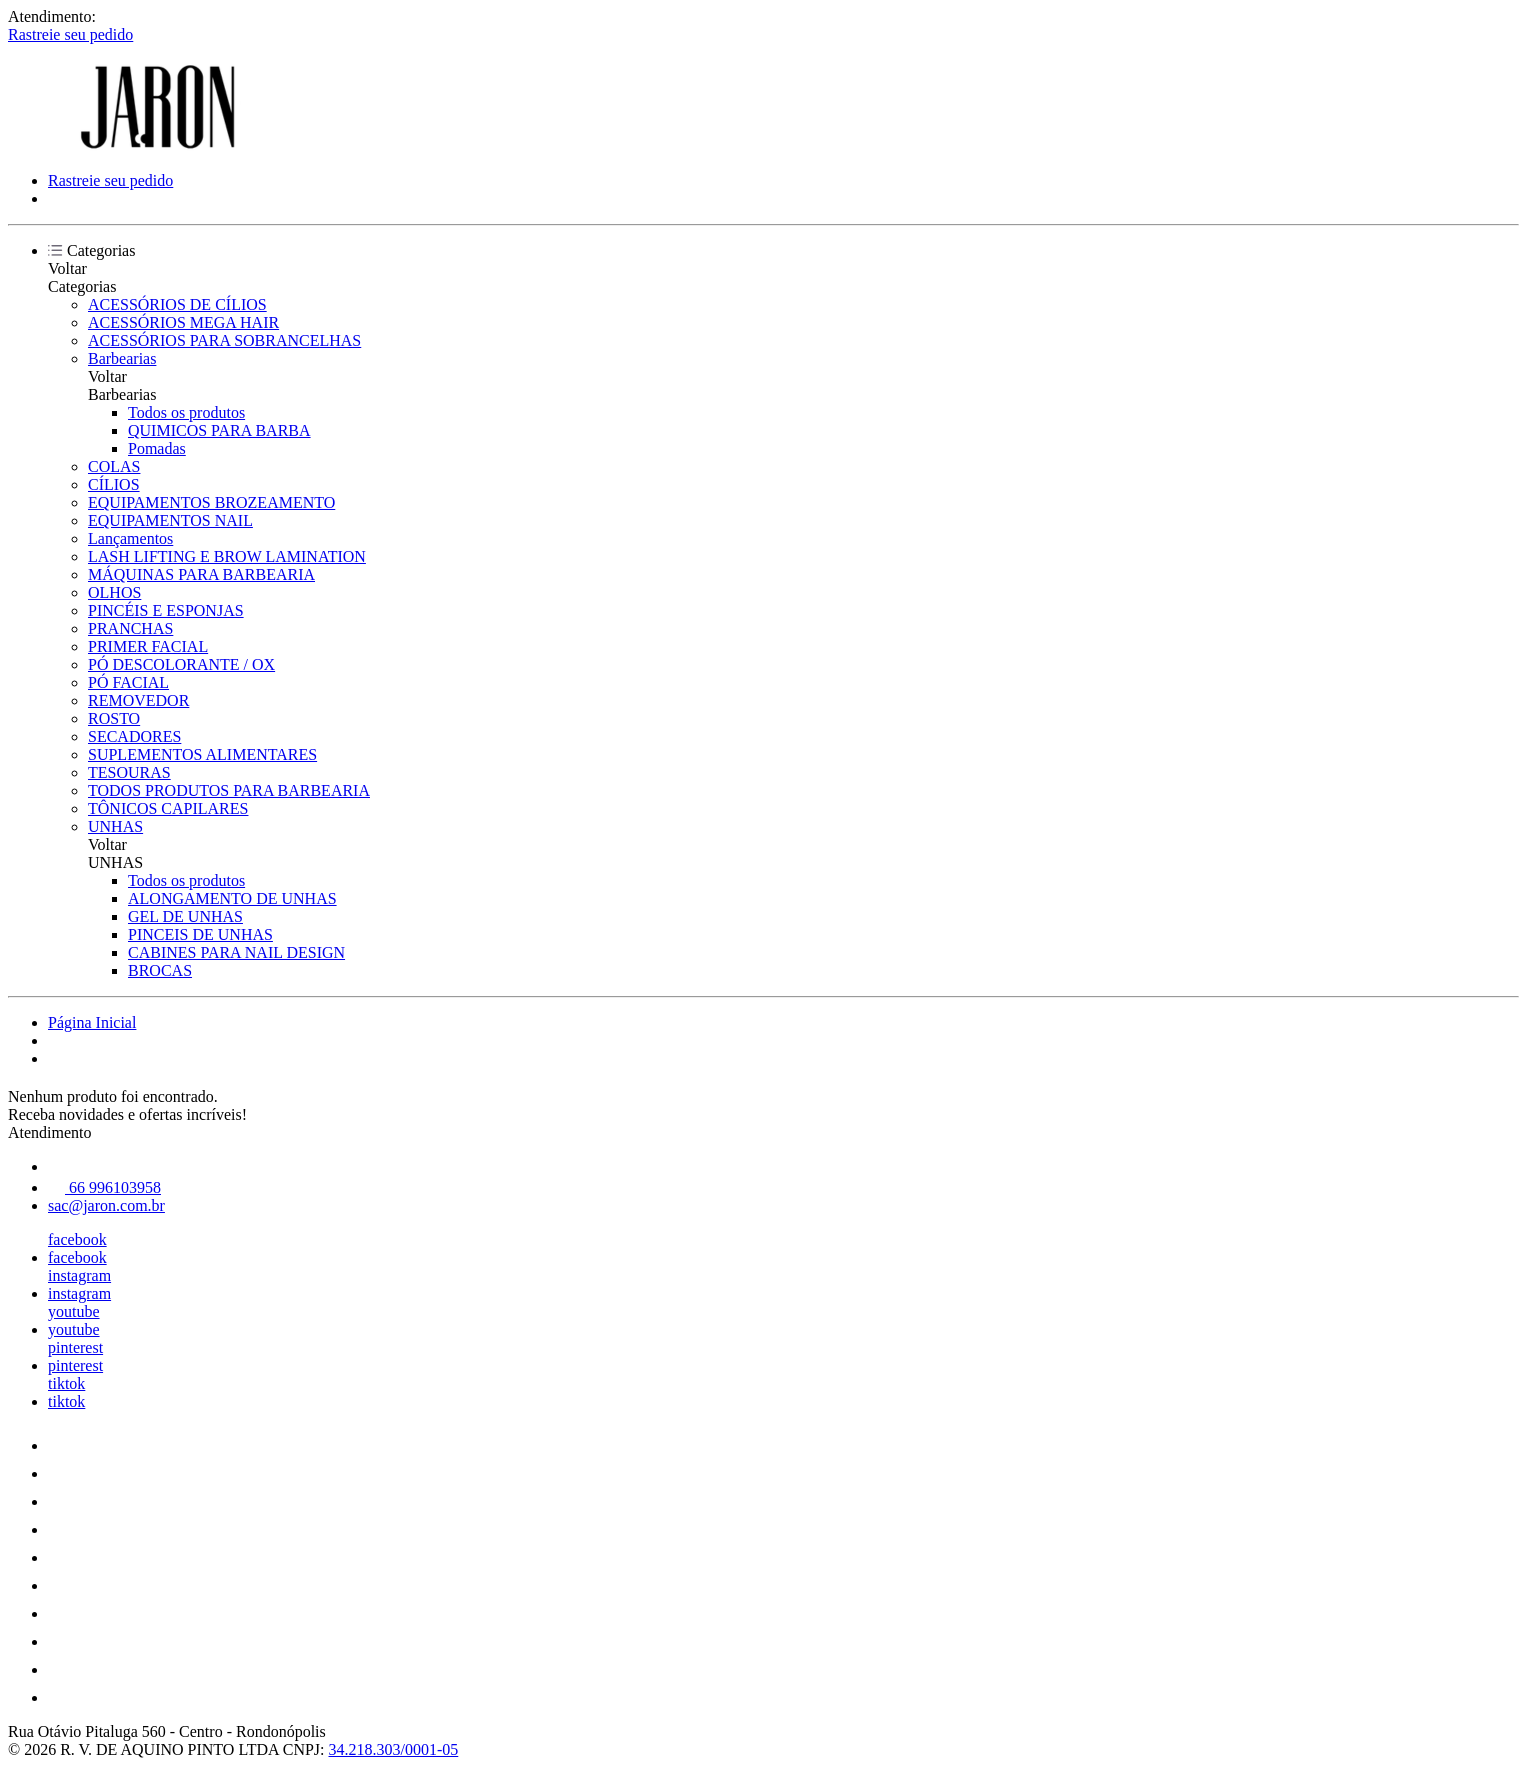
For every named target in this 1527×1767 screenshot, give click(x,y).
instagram (79, 1275)
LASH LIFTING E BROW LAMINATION (227, 556)
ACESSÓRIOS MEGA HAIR (183, 322)
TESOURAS (129, 772)
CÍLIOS (114, 484)
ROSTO (114, 718)
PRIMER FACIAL (148, 646)
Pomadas (157, 448)
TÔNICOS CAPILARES (168, 808)
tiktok (66, 1383)
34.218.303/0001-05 (394, 1749)
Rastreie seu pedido (70, 34)
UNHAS (115, 826)
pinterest (75, 1347)
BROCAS (160, 970)
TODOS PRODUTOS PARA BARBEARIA (229, 790)
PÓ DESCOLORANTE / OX (181, 664)
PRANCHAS (130, 628)
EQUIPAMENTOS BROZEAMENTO (211, 502)
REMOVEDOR (138, 700)
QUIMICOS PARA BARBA (219, 430)
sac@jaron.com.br (106, 1205)
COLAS (114, 466)
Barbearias (122, 358)
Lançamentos (130, 538)
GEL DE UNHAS (185, 916)
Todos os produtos (186, 412)
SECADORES (134, 736)
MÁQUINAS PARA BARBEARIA (201, 574)
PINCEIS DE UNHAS (200, 934)
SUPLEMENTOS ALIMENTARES (202, 754)
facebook (77, 1239)
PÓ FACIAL (128, 682)
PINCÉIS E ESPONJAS (166, 610)
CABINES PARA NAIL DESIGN (236, 952)
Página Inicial (92, 1022)
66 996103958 (104, 1187)
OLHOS (114, 592)
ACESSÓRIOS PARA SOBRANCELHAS (224, 340)
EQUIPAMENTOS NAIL (170, 520)
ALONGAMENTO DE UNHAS (232, 898)
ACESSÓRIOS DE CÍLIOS (177, 304)
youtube (74, 1311)
